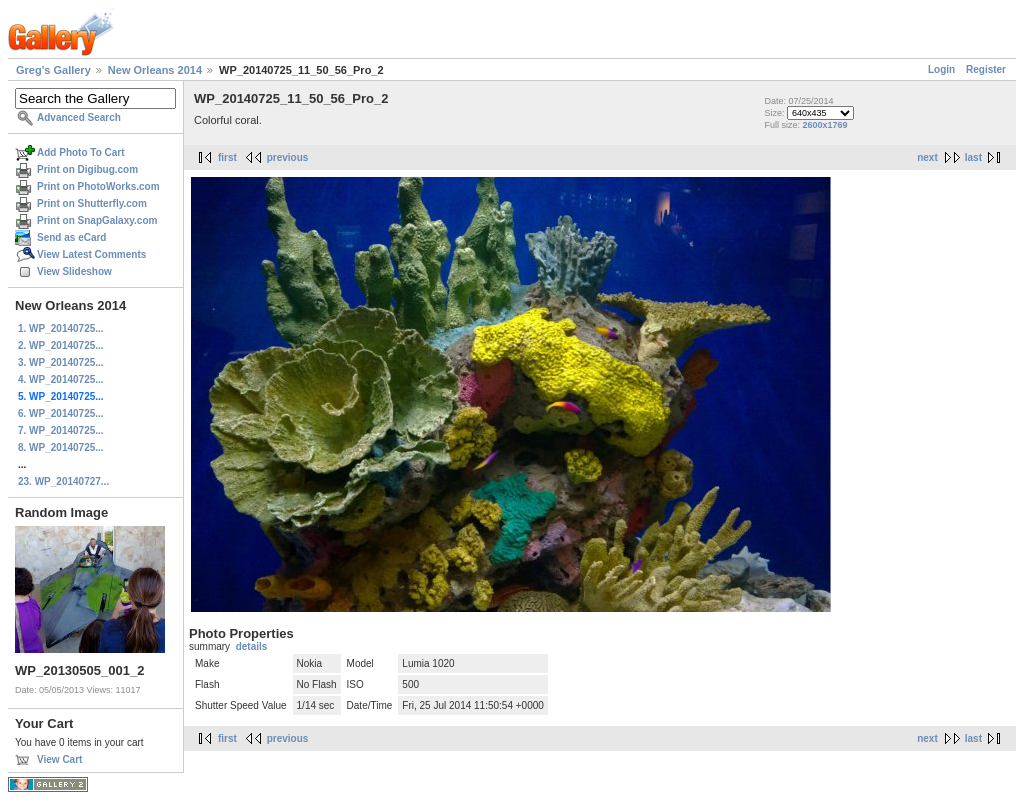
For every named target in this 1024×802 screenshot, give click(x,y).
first (227, 157)
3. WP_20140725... (61, 362)
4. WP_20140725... (61, 379)
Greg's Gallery (53, 70)
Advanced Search (79, 117)
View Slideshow (74, 271)
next (927, 157)
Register (986, 69)
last (973, 157)
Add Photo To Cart (81, 152)
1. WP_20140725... (61, 328)
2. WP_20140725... (61, 345)
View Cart (59, 759)
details (252, 646)
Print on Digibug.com (87, 169)
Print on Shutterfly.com (92, 203)
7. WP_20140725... (61, 430)
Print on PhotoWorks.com (98, 186)
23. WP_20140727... (63, 481)
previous (288, 157)
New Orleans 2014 (155, 70)
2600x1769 (824, 125)
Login (941, 69)
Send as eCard (71, 237)
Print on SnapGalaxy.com (97, 220)
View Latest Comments (91, 254)
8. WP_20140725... (61, 447)
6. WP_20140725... (61, 413)
